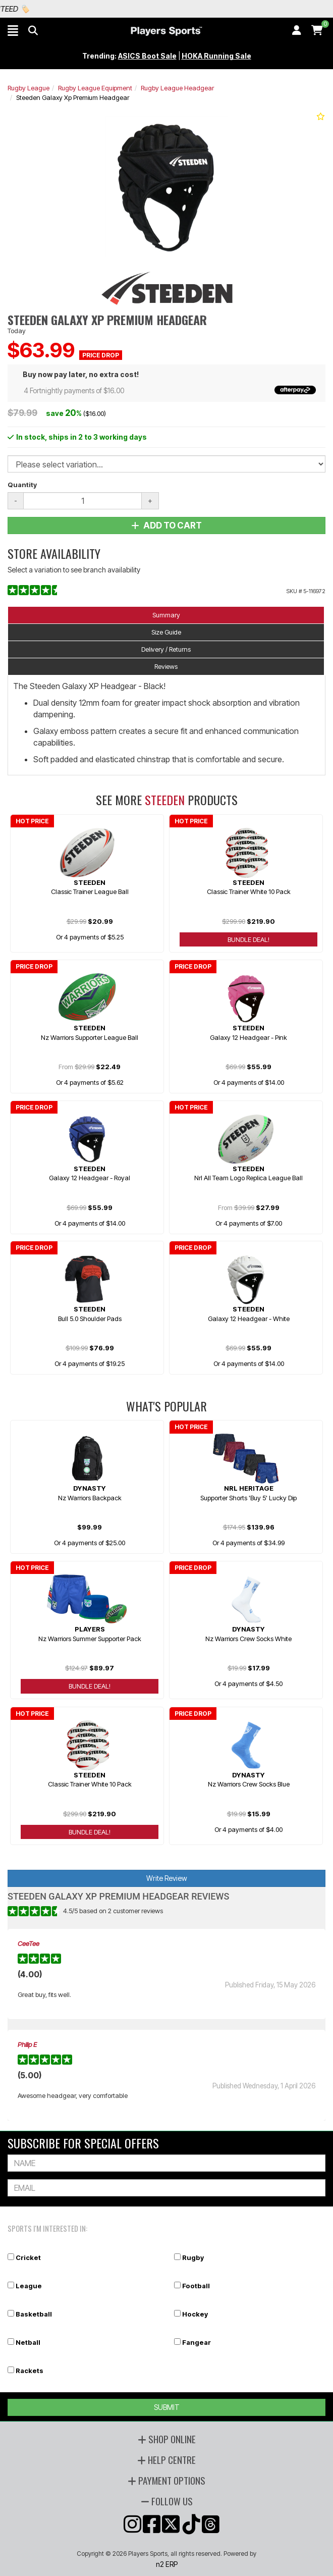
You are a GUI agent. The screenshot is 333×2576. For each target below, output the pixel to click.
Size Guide (166, 632)
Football (196, 2286)
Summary (166, 615)
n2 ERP (167, 2564)
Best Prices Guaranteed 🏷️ (84, 9)
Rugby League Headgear (177, 88)
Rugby (193, 2257)
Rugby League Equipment (95, 88)
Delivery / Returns (166, 649)
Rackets (29, 2371)
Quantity (22, 485)
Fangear (196, 2342)
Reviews (166, 666)
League (29, 2286)
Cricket (28, 2257)
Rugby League (28, 88)
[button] (13, 30)
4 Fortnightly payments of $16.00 (170, 390)
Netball (28, 2342)
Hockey (195, 2314)
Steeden (165, 800)
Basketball (34, 2314)
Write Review (166, 1878)
